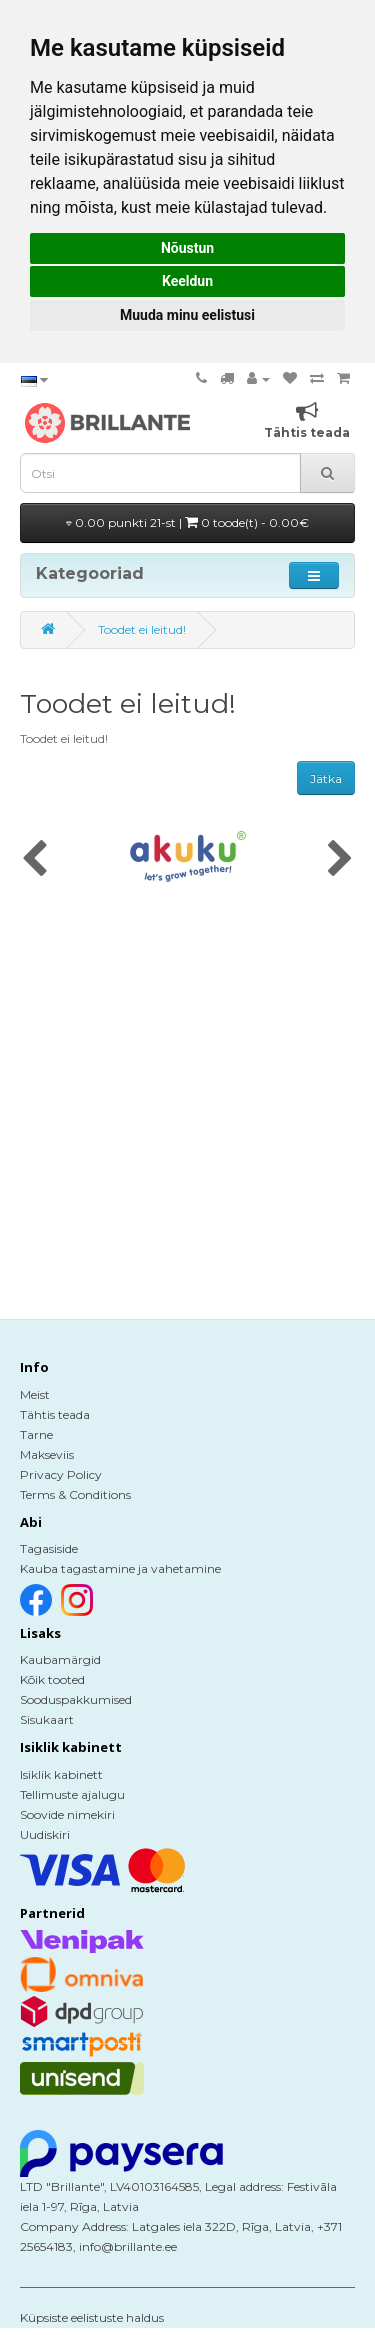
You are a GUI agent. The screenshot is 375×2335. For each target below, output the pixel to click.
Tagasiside (49, 1548)
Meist (35, 1394)
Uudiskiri (45, 1834)
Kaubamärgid (60, 1659)
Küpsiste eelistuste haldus (92, 2317)
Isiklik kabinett (61, 1774)
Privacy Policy (61, 1474)
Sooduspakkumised (76, 1699)
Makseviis (47, 1454)
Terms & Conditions (75, 1494)
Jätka (326, 778)
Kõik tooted (52, 1679)
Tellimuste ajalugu (72, 1794)
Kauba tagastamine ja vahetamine (120, 1568)
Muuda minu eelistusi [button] (187, 315)
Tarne (36, 1434)
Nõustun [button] (187, 248)
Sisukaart (47, 1719)
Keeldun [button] (187, 281)
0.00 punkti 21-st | (187, 522)
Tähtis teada (55, 1414)
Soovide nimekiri (67, 1814)
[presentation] (34, 860)
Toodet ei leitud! (142, 629)
